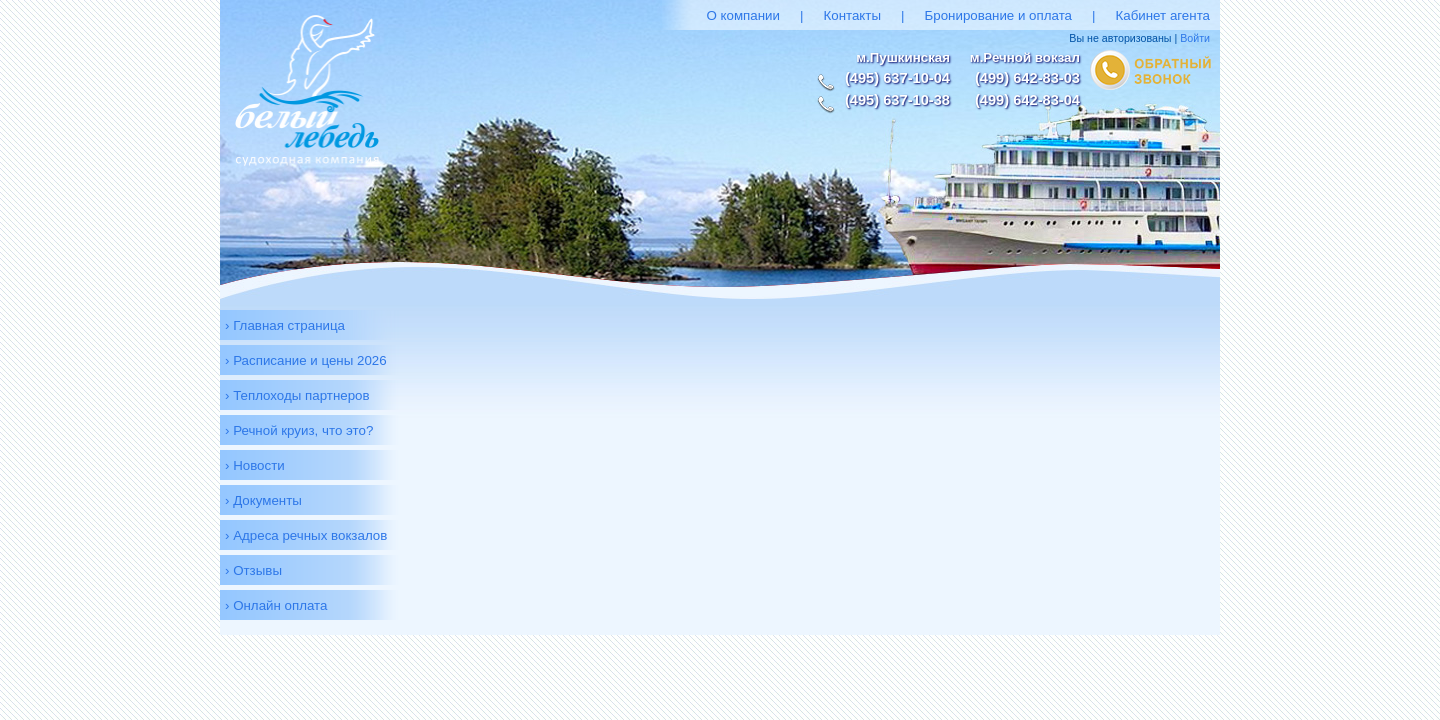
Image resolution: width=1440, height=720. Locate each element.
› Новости (255, 465)
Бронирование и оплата (999, 15)
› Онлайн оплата (276, 605)
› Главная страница (285, 325)
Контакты (852, 15)
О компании (743, 15)
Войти (1195, 38)
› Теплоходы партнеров (297, 395)
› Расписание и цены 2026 (306, 360)
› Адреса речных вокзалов (306, 535)
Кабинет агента (1162, 15)
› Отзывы (253, 570)
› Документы (263, 500)
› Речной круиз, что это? (299, 430)
